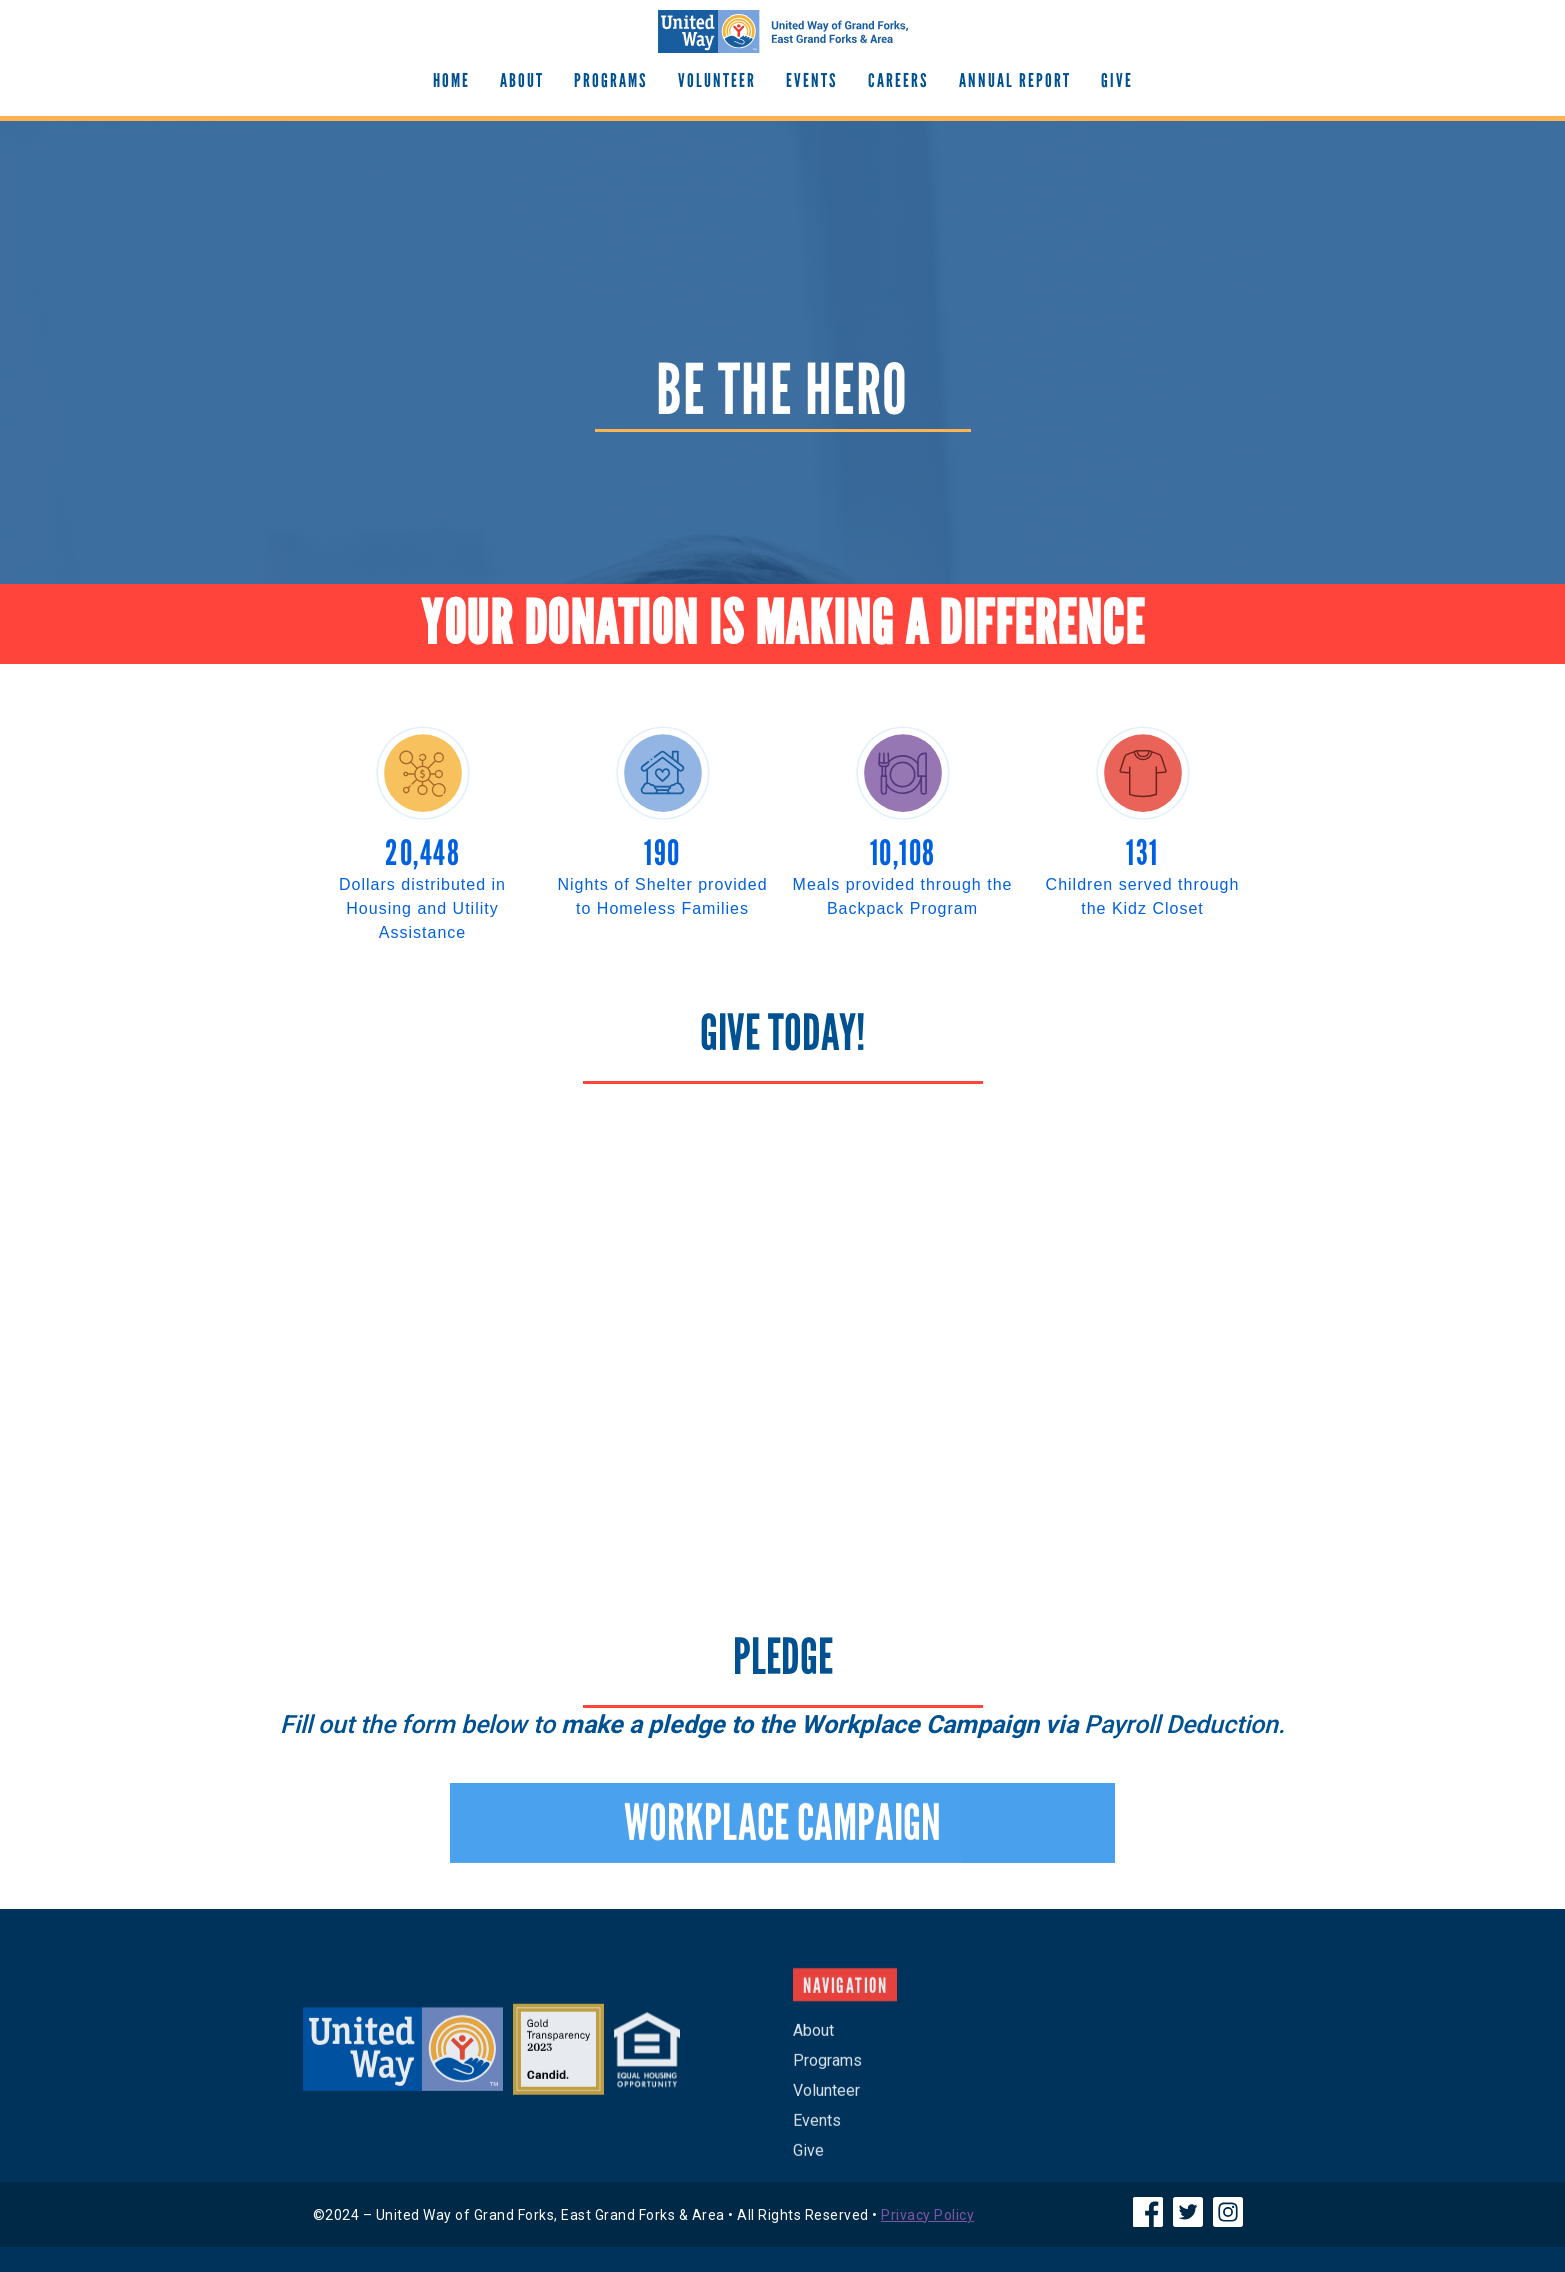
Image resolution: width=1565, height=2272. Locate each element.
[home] (783, 31)
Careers (898, 80)
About (522, 80)
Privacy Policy (927, 2215)
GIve (1117, 80)
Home (451, 80)
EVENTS (812, 80)
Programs (611, 80)
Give (808, 2161)
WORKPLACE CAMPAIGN (782, 1834)
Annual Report (1015, 80)
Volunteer (717, 80)
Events (817, 2131)
